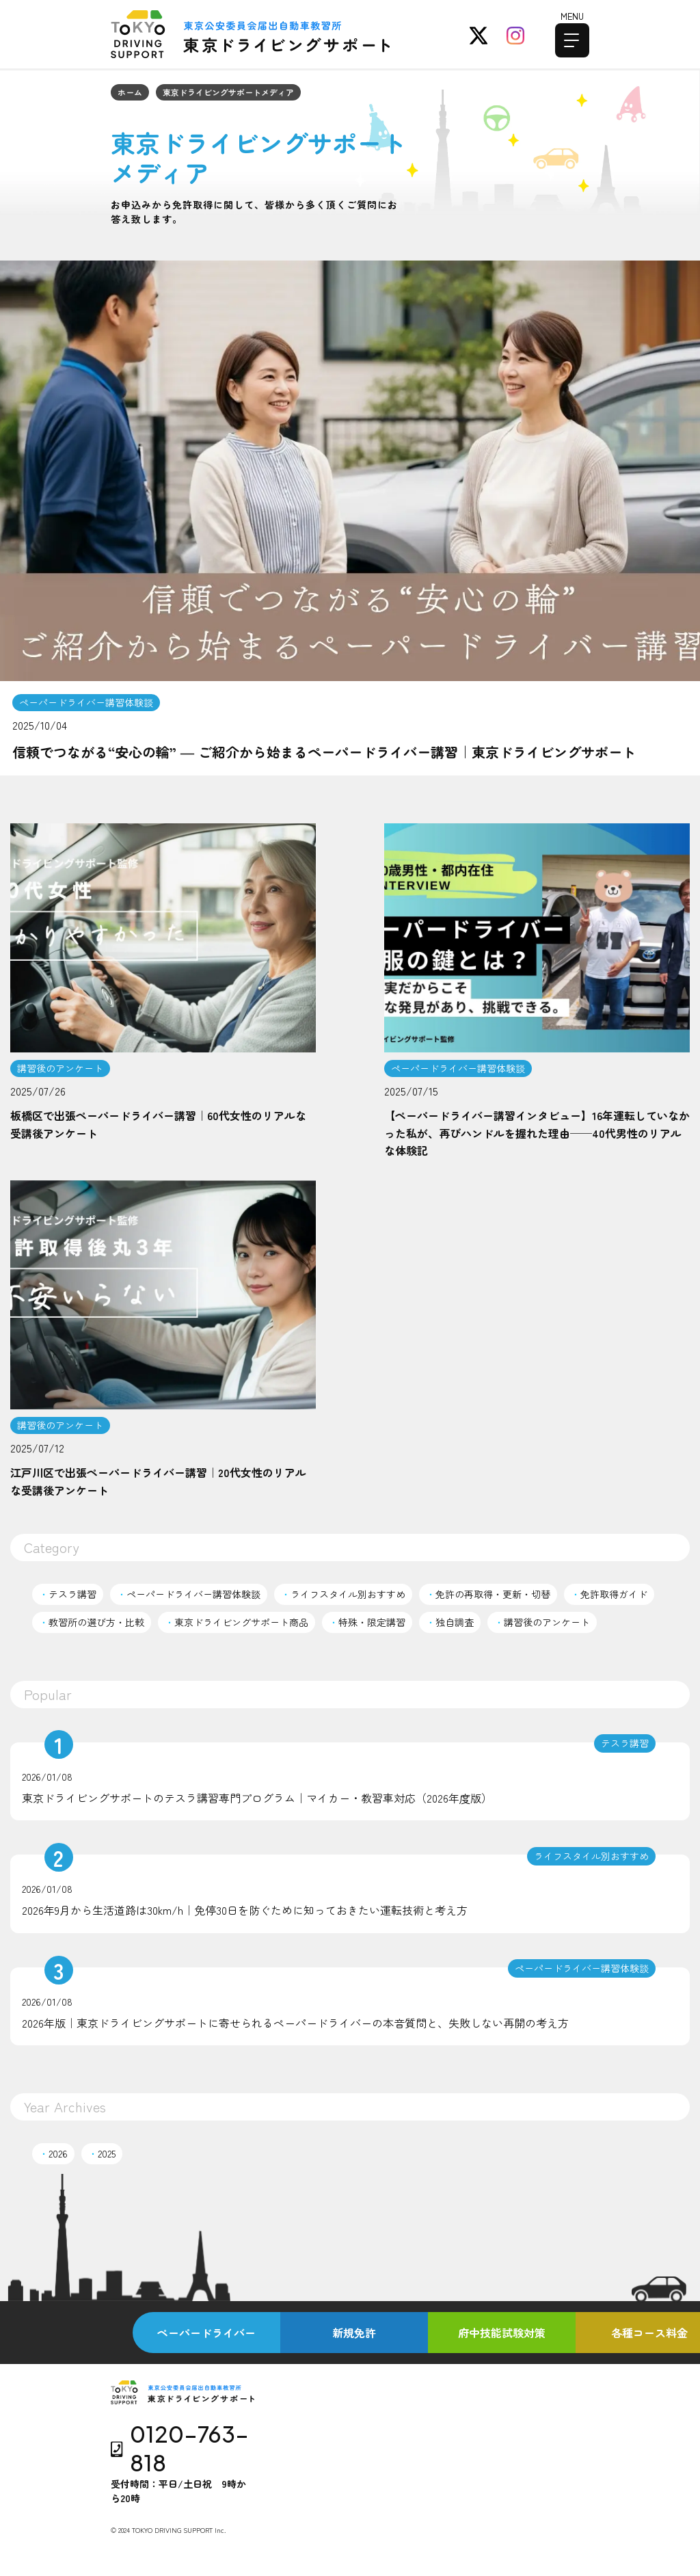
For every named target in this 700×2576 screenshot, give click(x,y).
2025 (102, 2153)
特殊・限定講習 (367, 1622)
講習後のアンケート (542, 1622)
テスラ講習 (67, 1594)
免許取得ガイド (609, 1594)
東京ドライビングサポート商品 (236, 1622)
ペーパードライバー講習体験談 (188, 1594)
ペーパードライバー (206, 2332)
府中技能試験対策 (502, 2332)
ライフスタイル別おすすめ (343, 1594)
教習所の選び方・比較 (91, 1622)
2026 (53, 2153)
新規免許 (354, 2332)
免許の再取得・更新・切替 (488, 1594)
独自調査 (450, 1622)
